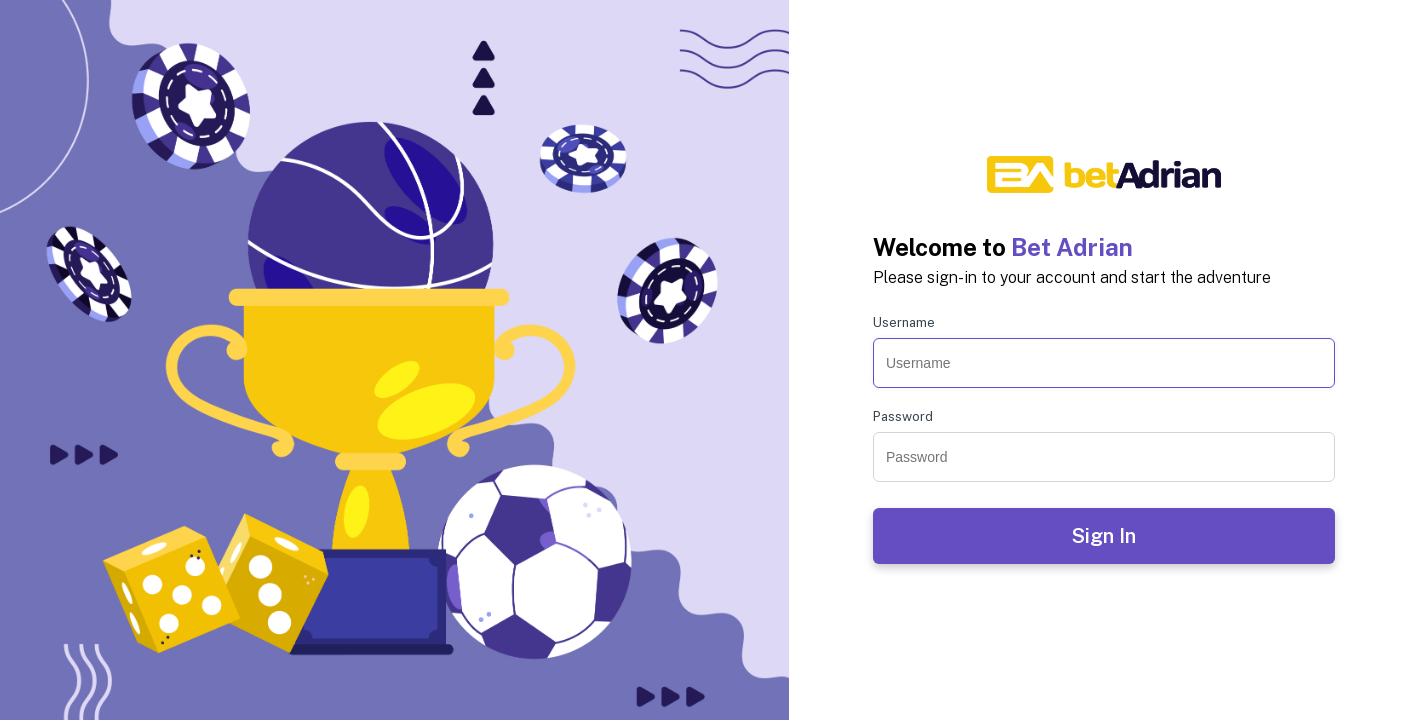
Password (903, 416)
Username (904, 322)
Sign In (1104, 536)
